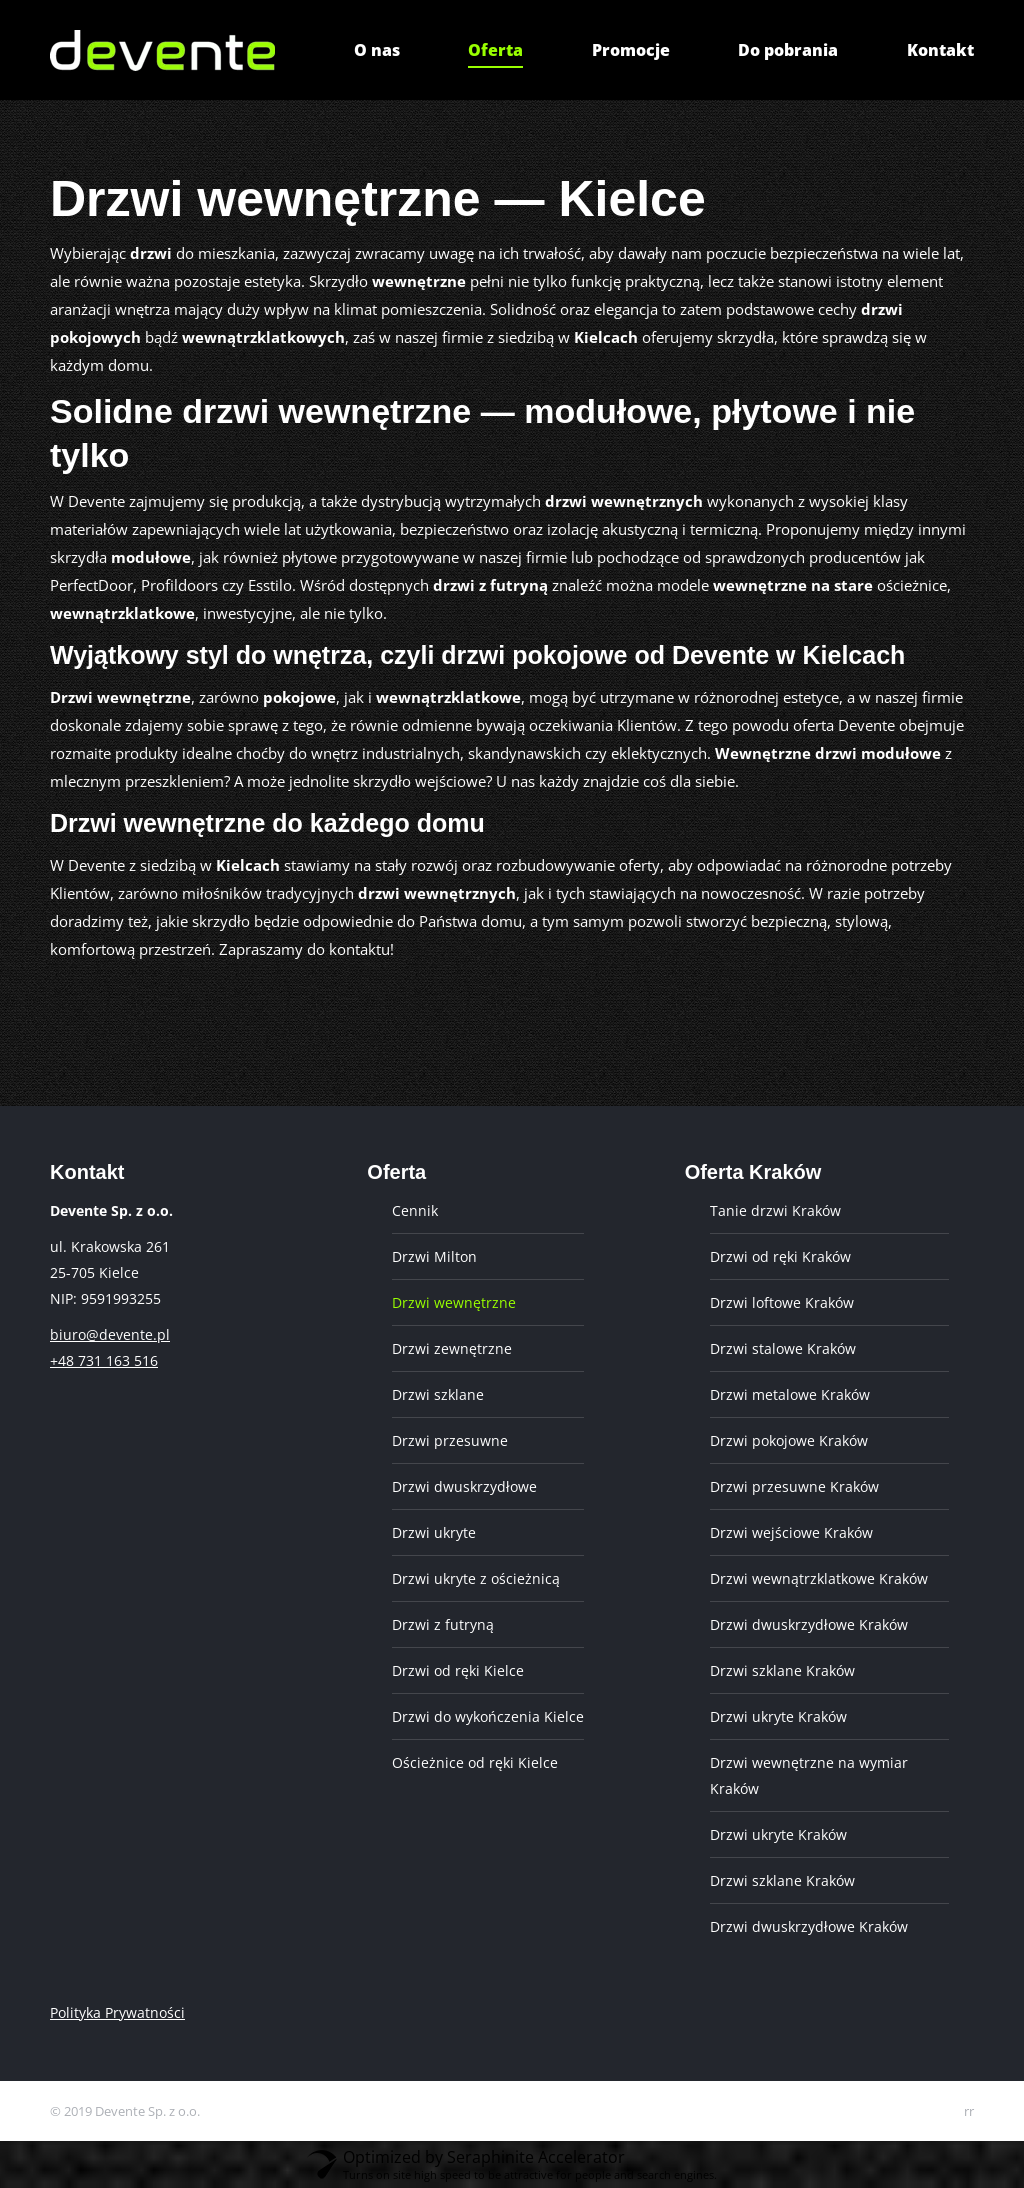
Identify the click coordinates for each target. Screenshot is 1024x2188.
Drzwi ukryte (434, 1532)
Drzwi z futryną (443, 1624)
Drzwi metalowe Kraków (790, 1394)
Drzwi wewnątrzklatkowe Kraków (819, 1578)
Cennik (415, 1210)
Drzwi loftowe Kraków (782, 1302)
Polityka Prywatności (117, 2012)
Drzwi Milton (434, 1256)
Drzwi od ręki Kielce (458, 1670)
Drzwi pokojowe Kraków (789, 1440)
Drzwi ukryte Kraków (778, 1716)
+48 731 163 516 (104, 1360)
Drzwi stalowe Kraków (783, 1348)
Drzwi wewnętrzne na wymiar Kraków (809, 1775)
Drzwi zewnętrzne (452, 1348)
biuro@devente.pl (110, 1334)
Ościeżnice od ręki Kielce (475, 1762)
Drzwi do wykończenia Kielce (488, 1716)
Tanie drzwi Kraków (775, 1210)
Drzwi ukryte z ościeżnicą (476, 1578)
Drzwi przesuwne (450, 1440)
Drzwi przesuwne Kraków (794, 1486)
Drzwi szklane (438, 1394)
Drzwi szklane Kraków (782, 1670)
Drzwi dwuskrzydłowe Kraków (809, 1624)
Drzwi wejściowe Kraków (791, 1532)
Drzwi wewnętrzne (454, 1302)
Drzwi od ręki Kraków (780, 1256)
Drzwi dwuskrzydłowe (464, 1486)
